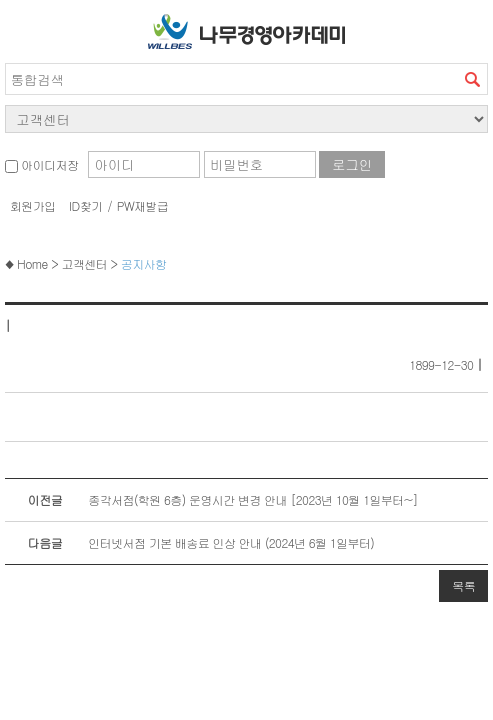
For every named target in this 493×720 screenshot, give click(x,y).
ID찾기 (86, 205)
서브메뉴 (25, 27)
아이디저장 (41, 164)
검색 (472, 79)
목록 (463, 585)
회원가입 (33, 205)
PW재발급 (142, 205)
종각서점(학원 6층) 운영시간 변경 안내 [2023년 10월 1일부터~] (211, 500)
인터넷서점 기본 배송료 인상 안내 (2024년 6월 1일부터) (189, 543)
